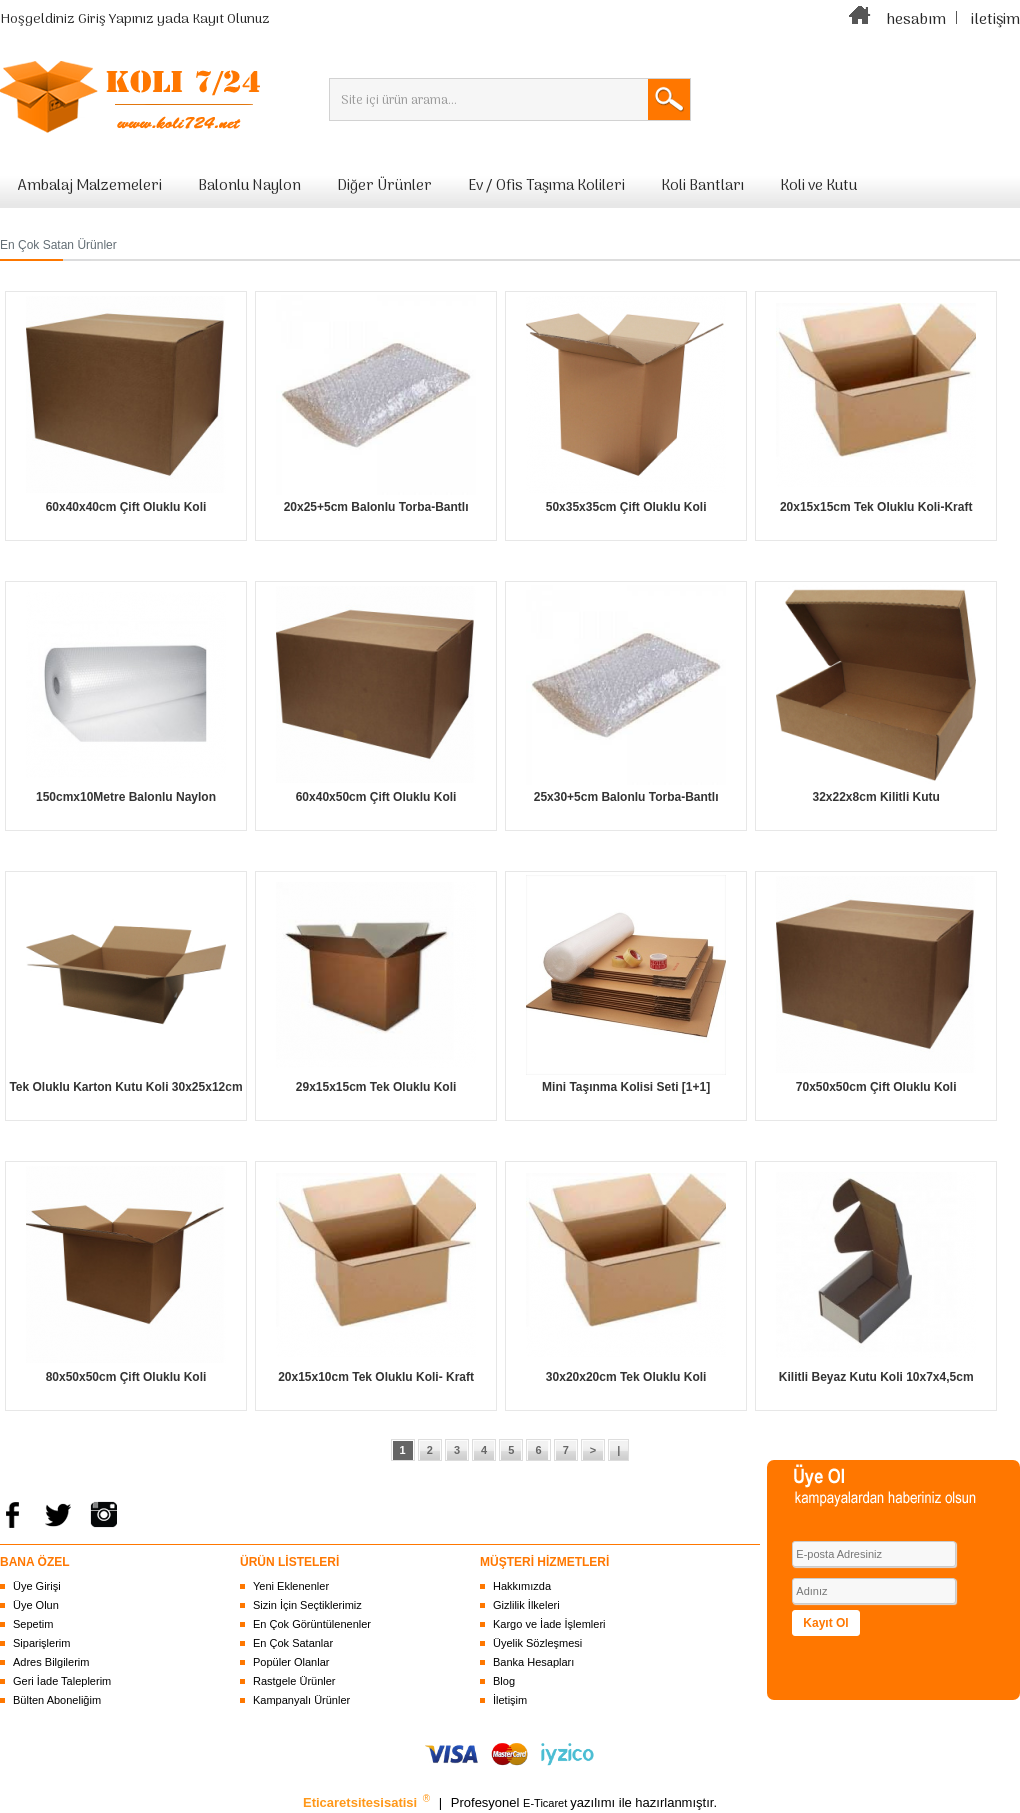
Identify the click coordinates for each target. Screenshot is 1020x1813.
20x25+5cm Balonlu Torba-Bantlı (376, 507)
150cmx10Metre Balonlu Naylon (126, 797)
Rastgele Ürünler (294, 1681)
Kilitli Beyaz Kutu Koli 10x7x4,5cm (876, 1377)
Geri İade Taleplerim (62, 1681)
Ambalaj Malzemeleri (90, 186)
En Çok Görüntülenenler (312, 1624)
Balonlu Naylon (249, 186)
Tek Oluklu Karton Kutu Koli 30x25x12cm (125, 1087)
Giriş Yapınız (116, 19)
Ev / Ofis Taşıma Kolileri (546, 186)
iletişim (995, 20)
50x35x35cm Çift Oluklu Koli (626, 507)
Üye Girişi (37, 1586)
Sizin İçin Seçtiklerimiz (307, 1605)
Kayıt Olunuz (231, 19)
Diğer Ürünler (384, 186)
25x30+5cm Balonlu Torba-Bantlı (626, 797)
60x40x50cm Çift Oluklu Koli (376, 797)
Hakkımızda (522, 1586)
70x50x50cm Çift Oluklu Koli (876, 1087)
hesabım (916, 20)
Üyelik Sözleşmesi (537, 1643)
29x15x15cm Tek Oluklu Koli (376, 1087)
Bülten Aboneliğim (57, 1700)
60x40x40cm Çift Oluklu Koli (126, 507)
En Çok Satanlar (293, 1643)
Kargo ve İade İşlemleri (549, 1624)
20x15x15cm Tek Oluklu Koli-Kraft (876, 507)
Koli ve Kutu (818, 186)
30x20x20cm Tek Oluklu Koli (626, 1377)
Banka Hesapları (533, 1662)
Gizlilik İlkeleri (526, 1605)
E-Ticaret (546, 1803)
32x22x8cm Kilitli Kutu (875, 797)
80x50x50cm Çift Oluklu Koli (126, 1377)
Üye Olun (36, 1605)
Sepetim (33, 1624)
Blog (504, 1681)
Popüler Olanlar (291, 1662)
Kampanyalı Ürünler (301, 1700)
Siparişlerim (41, 1643)
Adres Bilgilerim (51, 1662)
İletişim (510, 1700)
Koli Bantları (702, 186)
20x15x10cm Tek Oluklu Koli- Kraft (376, 1377)
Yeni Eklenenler (291, 1586)
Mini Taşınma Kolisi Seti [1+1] (626, 1087)
